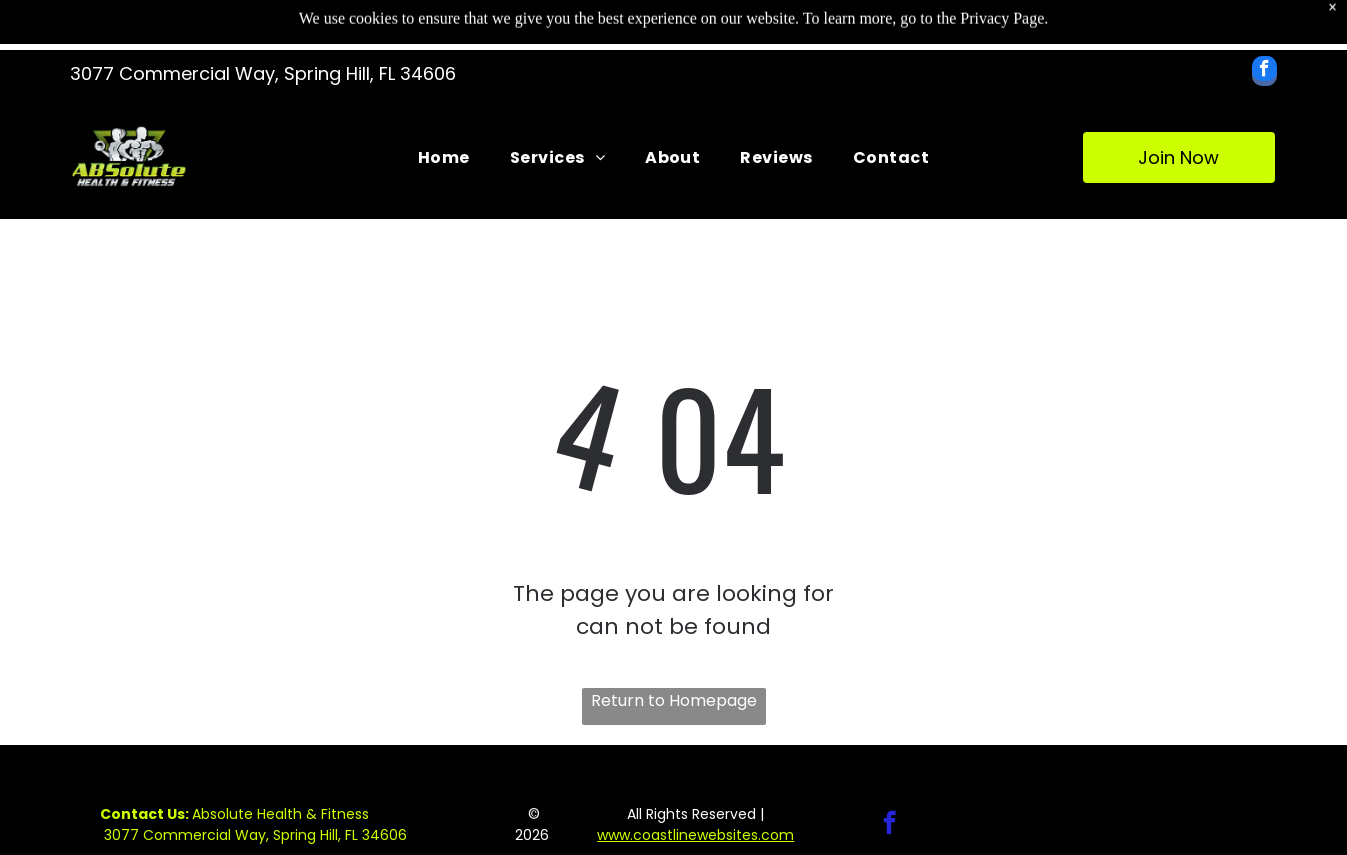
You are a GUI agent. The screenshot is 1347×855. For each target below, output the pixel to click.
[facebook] (1264, 73)
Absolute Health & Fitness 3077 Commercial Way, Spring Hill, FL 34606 (253, 824)
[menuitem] (444, 157)
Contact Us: (144, 814)
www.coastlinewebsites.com (695, 835)
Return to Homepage (674, 700)
